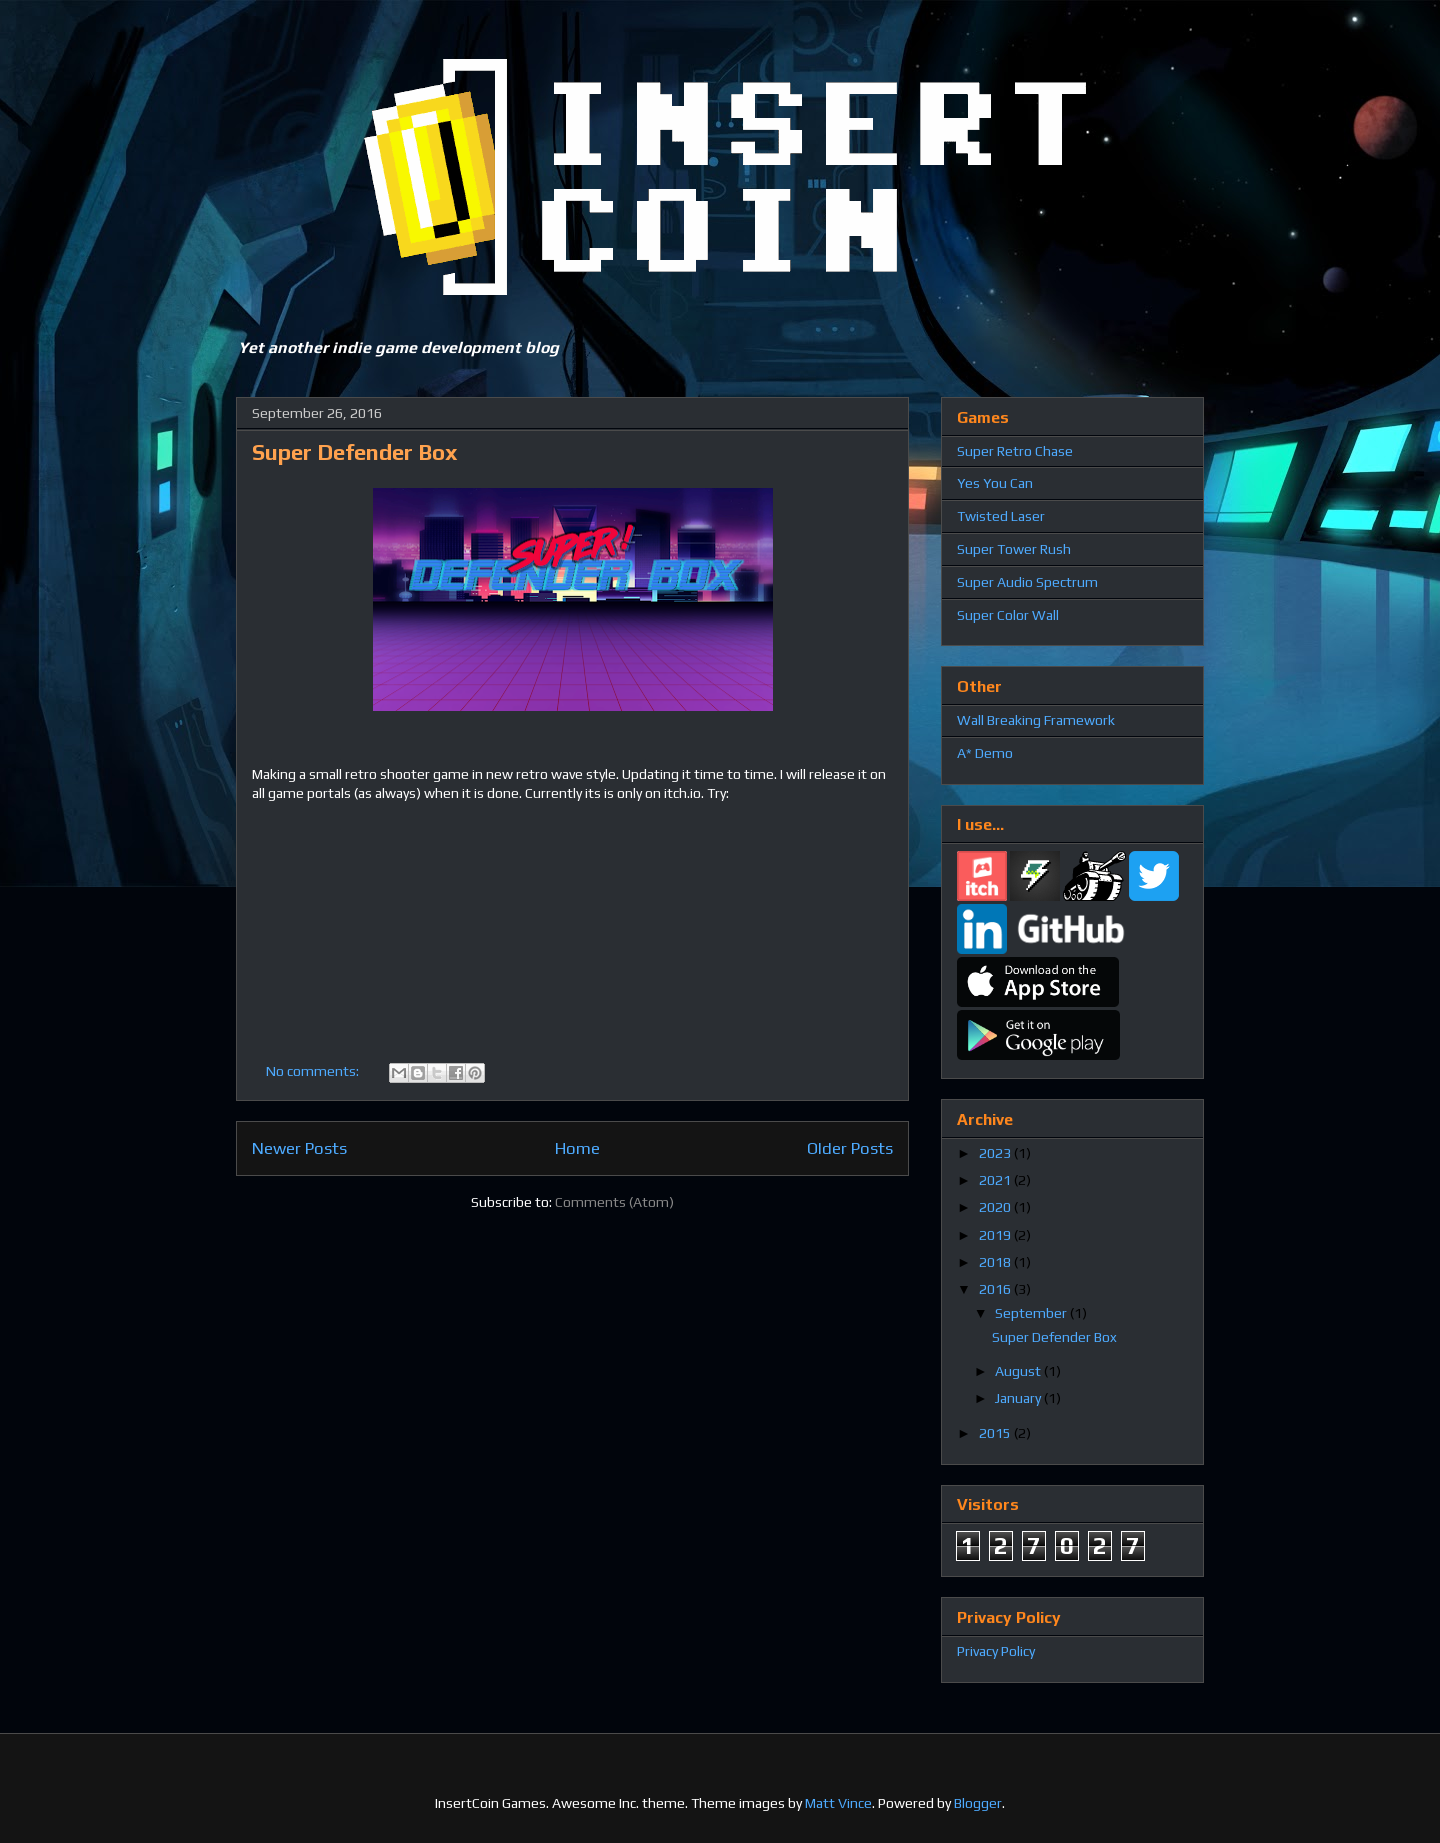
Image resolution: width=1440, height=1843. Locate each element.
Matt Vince (838, 1803)
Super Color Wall (1008, 615)
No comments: (314, 1071)
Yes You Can (995, 483)
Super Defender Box (355, 452)
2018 (996, 1262)
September (1032, 1313)
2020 (996, 1207)
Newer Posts (299, 1148)
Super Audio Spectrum (1027, 582)
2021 (996, 1180)
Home (577, 1148)
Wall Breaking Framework (1036, 720)
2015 (996, 1433)
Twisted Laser (1001, 516)
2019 (996, 1235)
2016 (996, 1289)
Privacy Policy (996, 1651)
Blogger (978, 1803)
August (1019, 1371)
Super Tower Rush (1014, 549)
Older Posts (850, 1148)
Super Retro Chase (1015, 451)
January (1019, 1398)
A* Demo (985, 753)
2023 (996, 1153)
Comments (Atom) (614, 1202)
